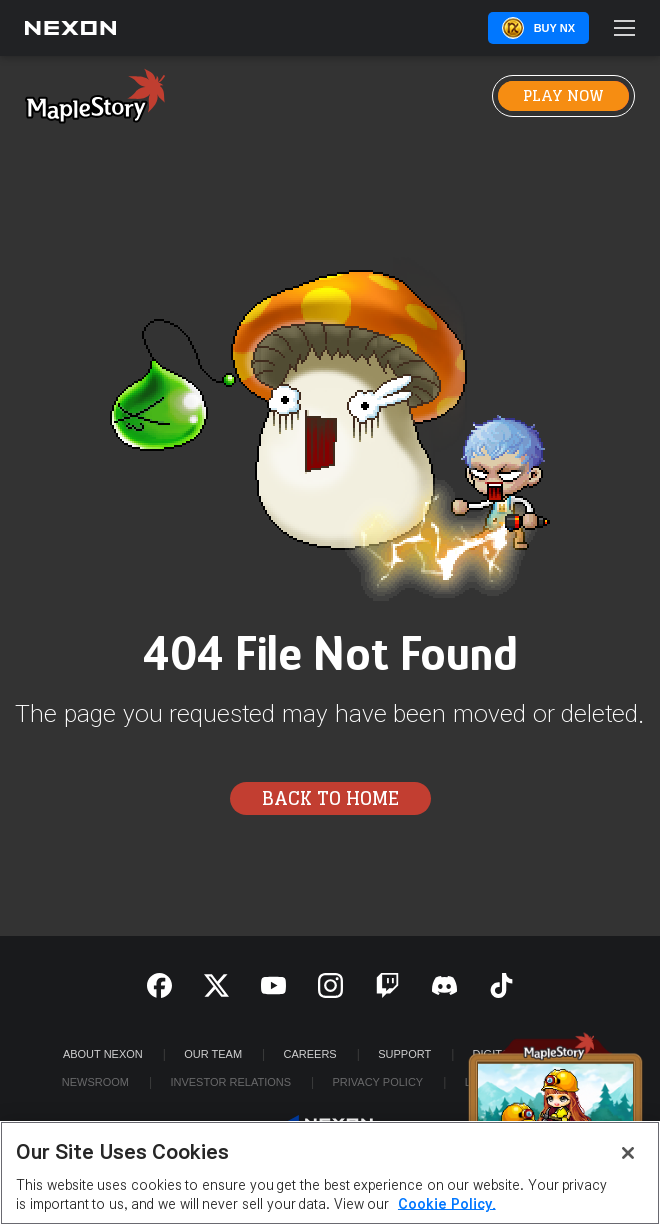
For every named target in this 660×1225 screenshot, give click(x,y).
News (278, 95)
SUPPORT (404, 1054)
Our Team (213, 1054)
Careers (310, 1054)
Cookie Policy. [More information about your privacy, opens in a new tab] (447, 1204)
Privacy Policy (377, 1082)
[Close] (628, 1153)
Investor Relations (230, 1082)
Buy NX (554, 28)
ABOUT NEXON (103, 1054)
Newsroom (95, 1082)
